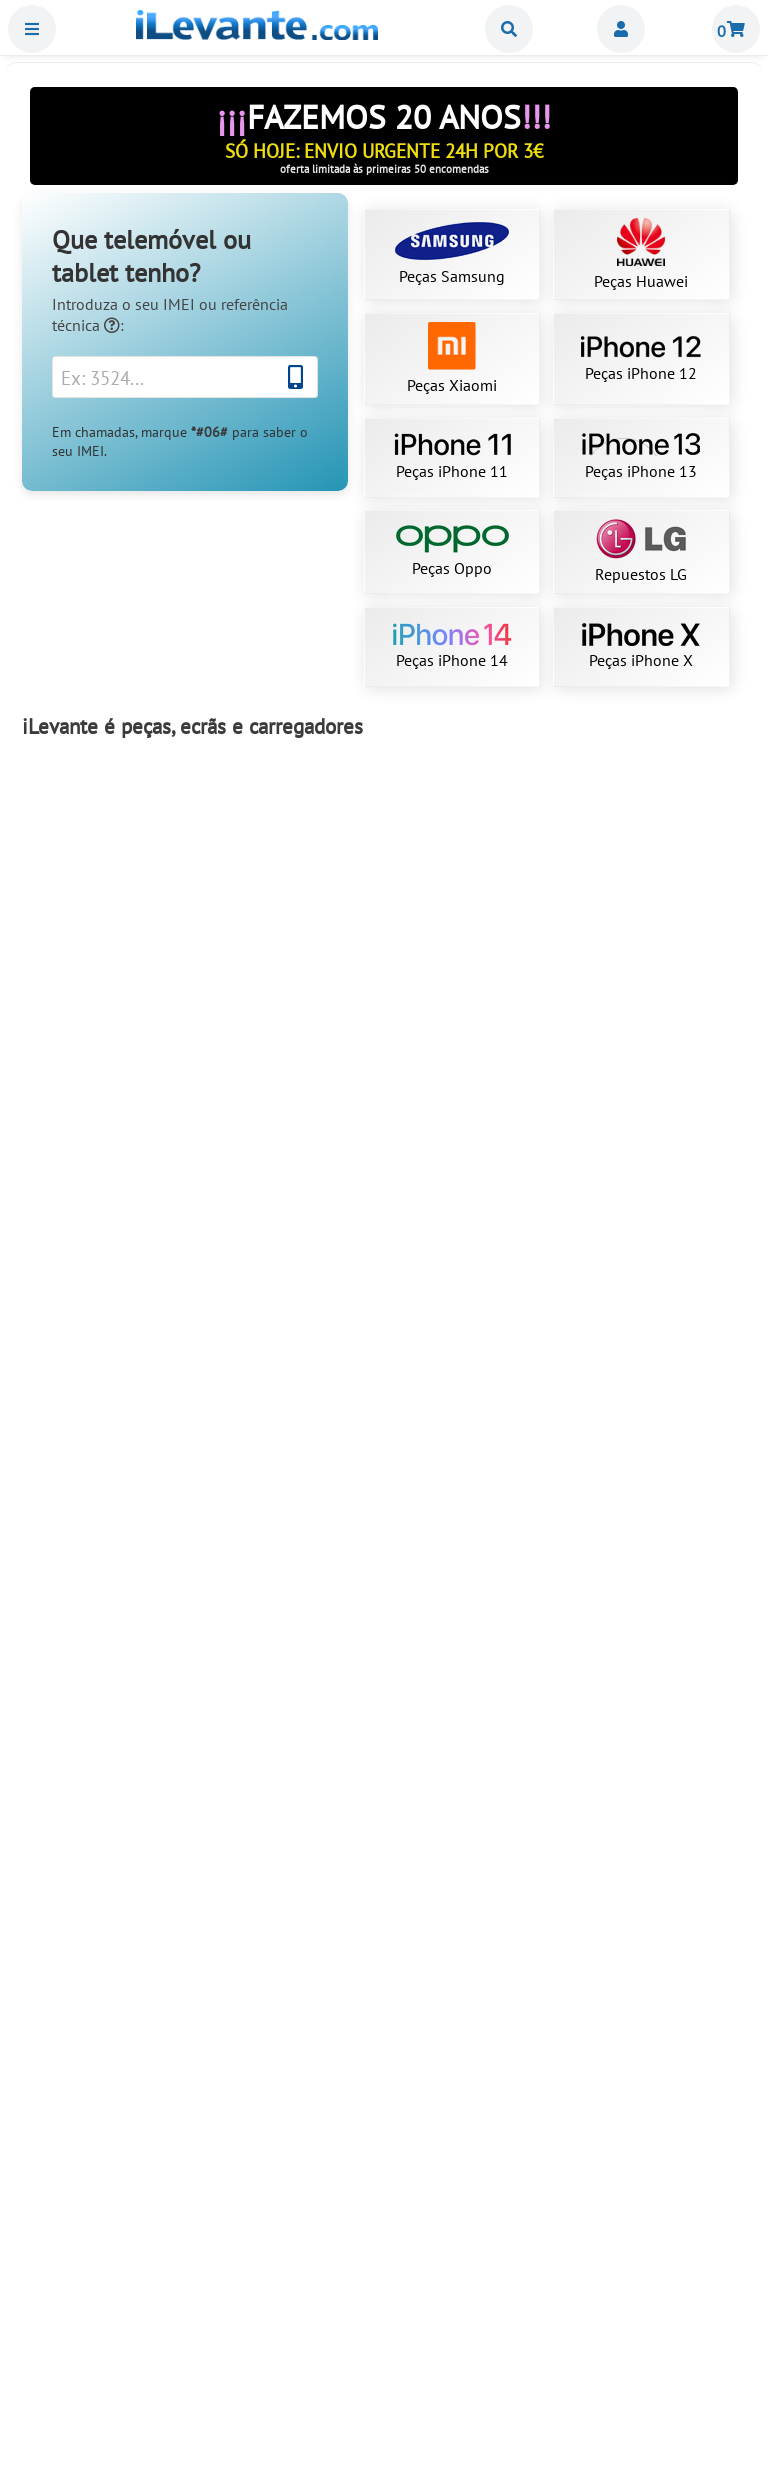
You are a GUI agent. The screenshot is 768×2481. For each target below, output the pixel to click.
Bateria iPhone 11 (140, 1661)
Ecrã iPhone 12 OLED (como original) (628, 2014)
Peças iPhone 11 (452, 457)
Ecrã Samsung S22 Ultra (140, 1307)
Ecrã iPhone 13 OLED (384, 1307)
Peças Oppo (452, 551)
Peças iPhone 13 (641, 457)
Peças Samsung (452, 254)
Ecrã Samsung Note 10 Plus (140, 2014)
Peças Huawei (641, 254)
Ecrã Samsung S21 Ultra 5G (627, 954)
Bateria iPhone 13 (628, 2368)
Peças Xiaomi (452, 358)
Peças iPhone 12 (641, 359)
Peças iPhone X (641, 647)
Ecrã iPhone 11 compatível (383, 2014)
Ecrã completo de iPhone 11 (140, 954)
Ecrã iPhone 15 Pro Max (628, 1307)
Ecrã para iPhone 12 (627, 1661)
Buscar (509, 29)
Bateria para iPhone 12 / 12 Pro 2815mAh (383, 1661)
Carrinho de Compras (736, 29)
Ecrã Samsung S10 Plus (384, 2368)
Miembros (621, 29)
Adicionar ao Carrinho (140, 1046)
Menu (32, 29)
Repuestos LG (641, 551)
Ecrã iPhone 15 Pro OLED (140, 2368)
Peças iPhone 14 (452, 647)
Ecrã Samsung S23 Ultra (383, 954)
